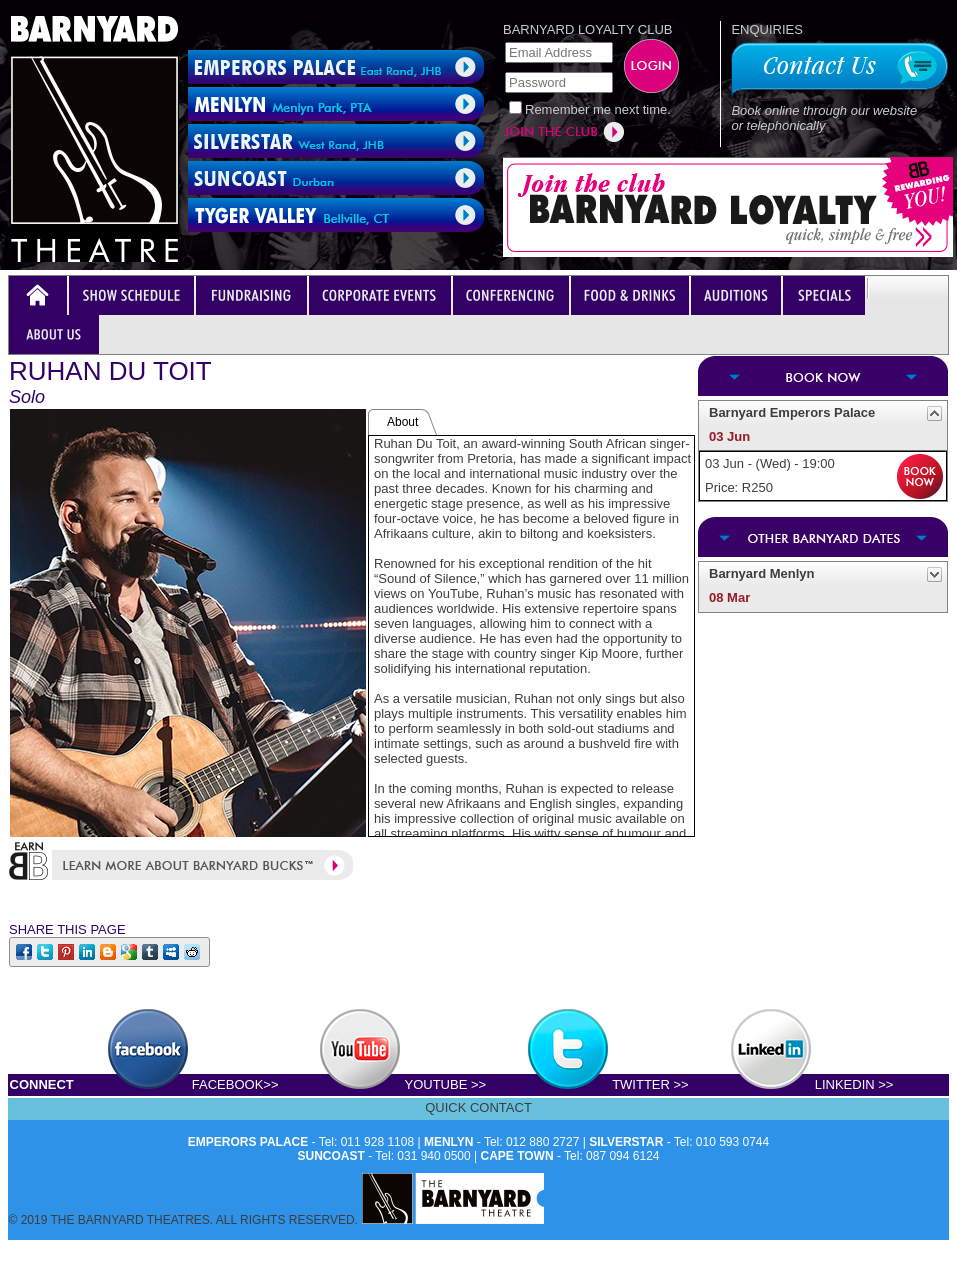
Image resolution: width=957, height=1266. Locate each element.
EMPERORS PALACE (248, 1142)
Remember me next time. (598, 109)
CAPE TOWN (517, 1156)
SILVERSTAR (626, 1142)
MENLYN (449, 1142)
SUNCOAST (331, 1156)
